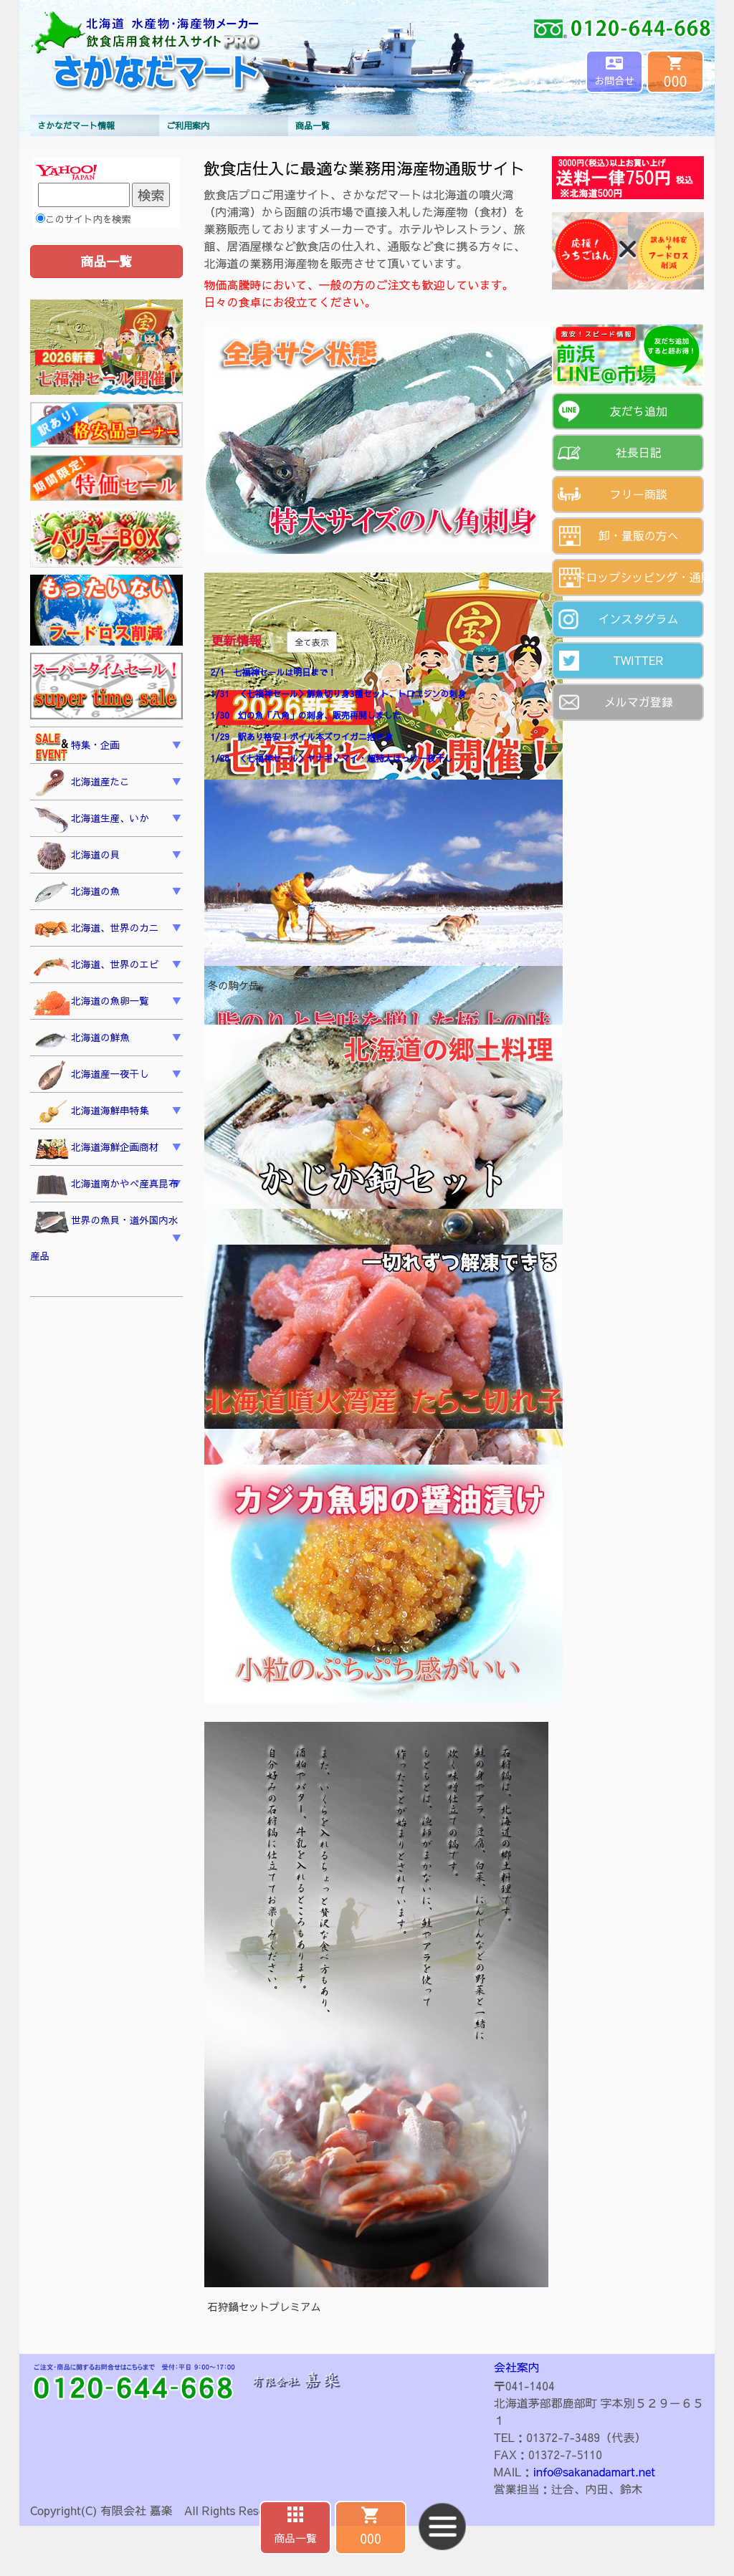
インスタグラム (639, 618)
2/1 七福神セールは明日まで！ (274, 672)
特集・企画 (77, 746)
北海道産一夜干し (91, 1075)
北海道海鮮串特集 (91, 1112)
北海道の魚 (77, 893)
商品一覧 (312, 125)
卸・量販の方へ (639, 535)
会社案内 (517, 2367)
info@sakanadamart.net (594, 2471)
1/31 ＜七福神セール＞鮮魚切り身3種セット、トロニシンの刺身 (339, 693)
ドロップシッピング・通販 (640, 577)
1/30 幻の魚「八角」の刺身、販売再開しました (306, 715)
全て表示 (312, 642)
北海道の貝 (77, 856)
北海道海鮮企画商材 (96, 1148)
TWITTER (638, 660)
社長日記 (639, 452)
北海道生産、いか (91, 819)
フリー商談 (638, 494)
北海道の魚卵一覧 (91, 1002)
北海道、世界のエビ (96, 966)
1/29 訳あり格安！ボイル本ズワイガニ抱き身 (302, 736)
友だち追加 (638, 410)
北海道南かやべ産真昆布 (106, 1185)
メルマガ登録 (638, 701)
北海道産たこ (82, 783)
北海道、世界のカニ (96, 929)
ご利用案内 (187, 125)
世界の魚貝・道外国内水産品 (104, 1236)
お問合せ (614, 80)
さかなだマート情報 (76, 125)
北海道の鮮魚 (82, 1039)
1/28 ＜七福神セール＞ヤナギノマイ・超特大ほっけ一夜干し (332, 758)
